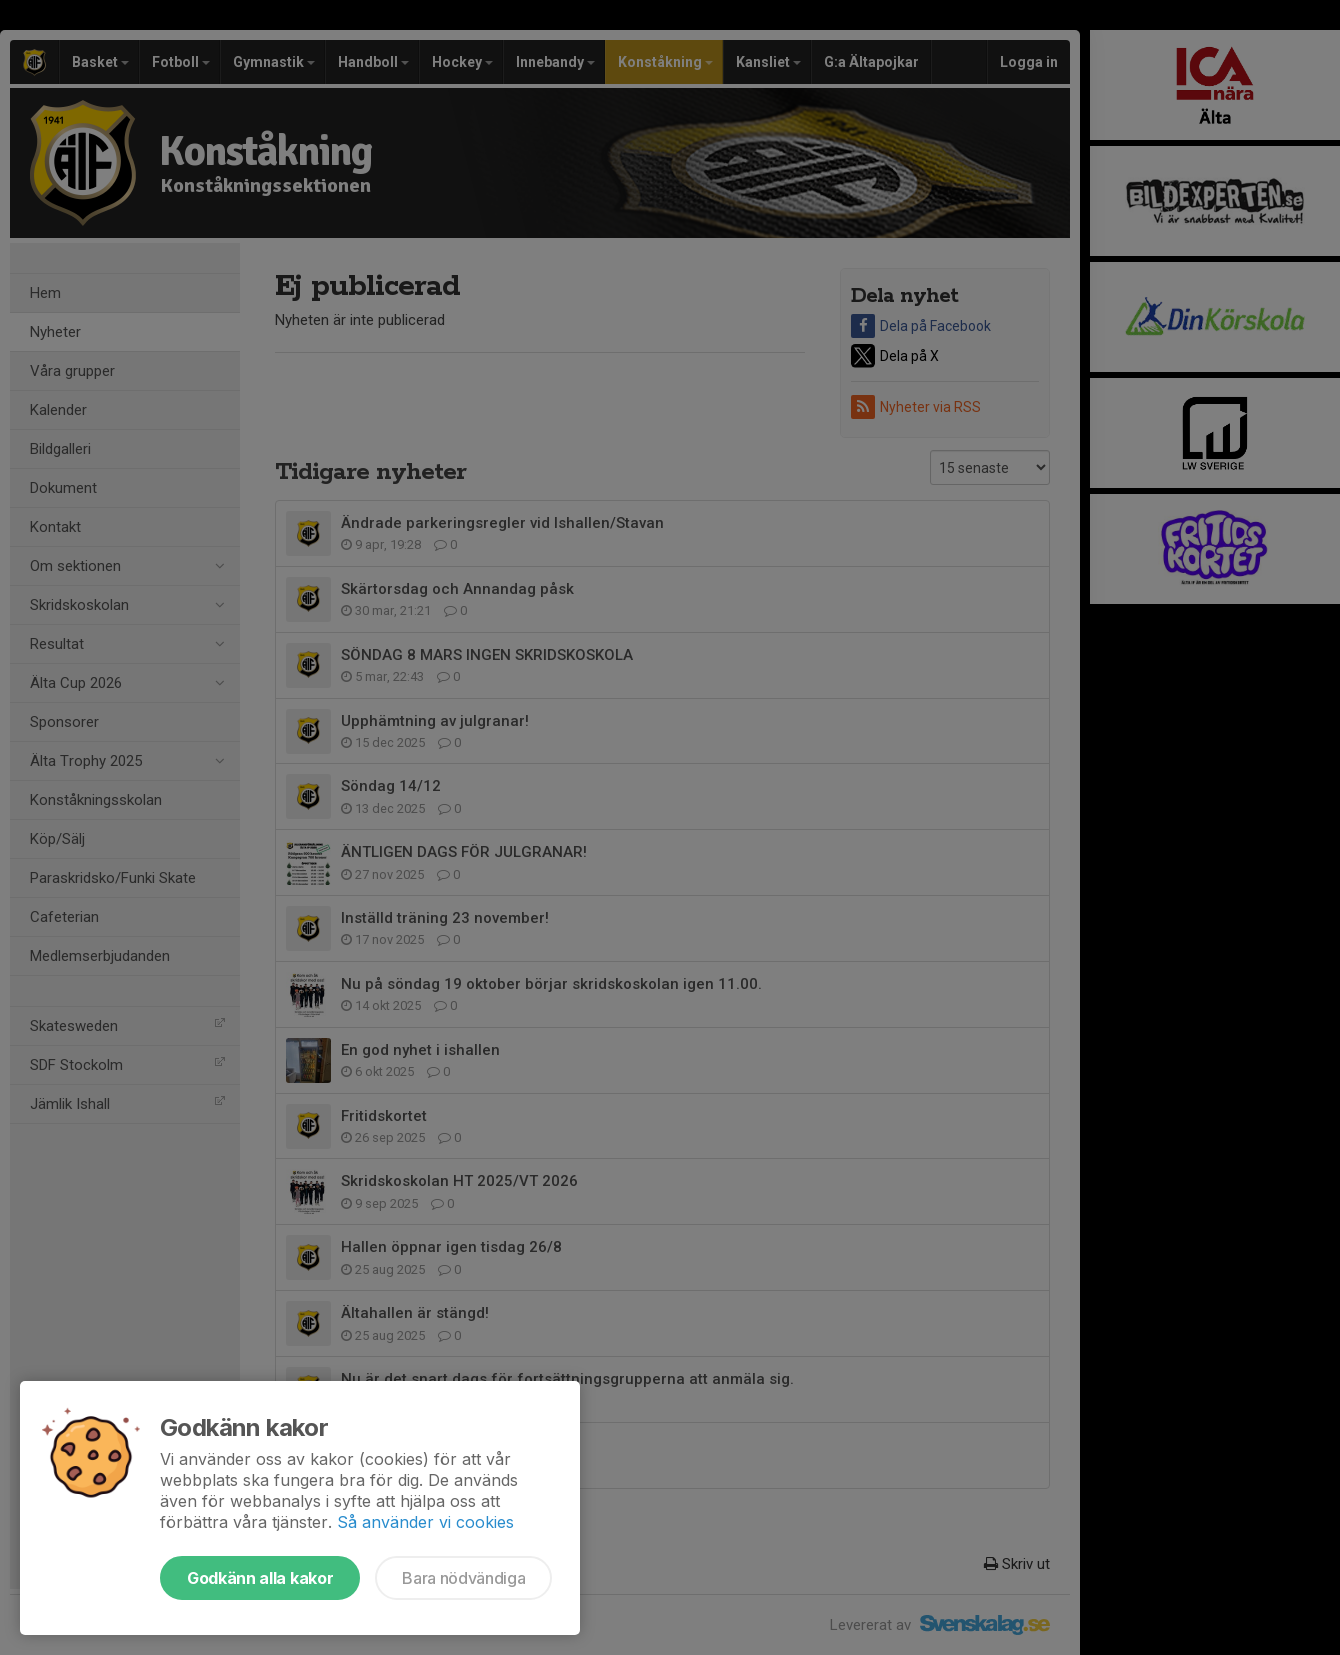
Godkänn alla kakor (260, 1578)
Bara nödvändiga (463, 1578)
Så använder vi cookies (425, 1522)
